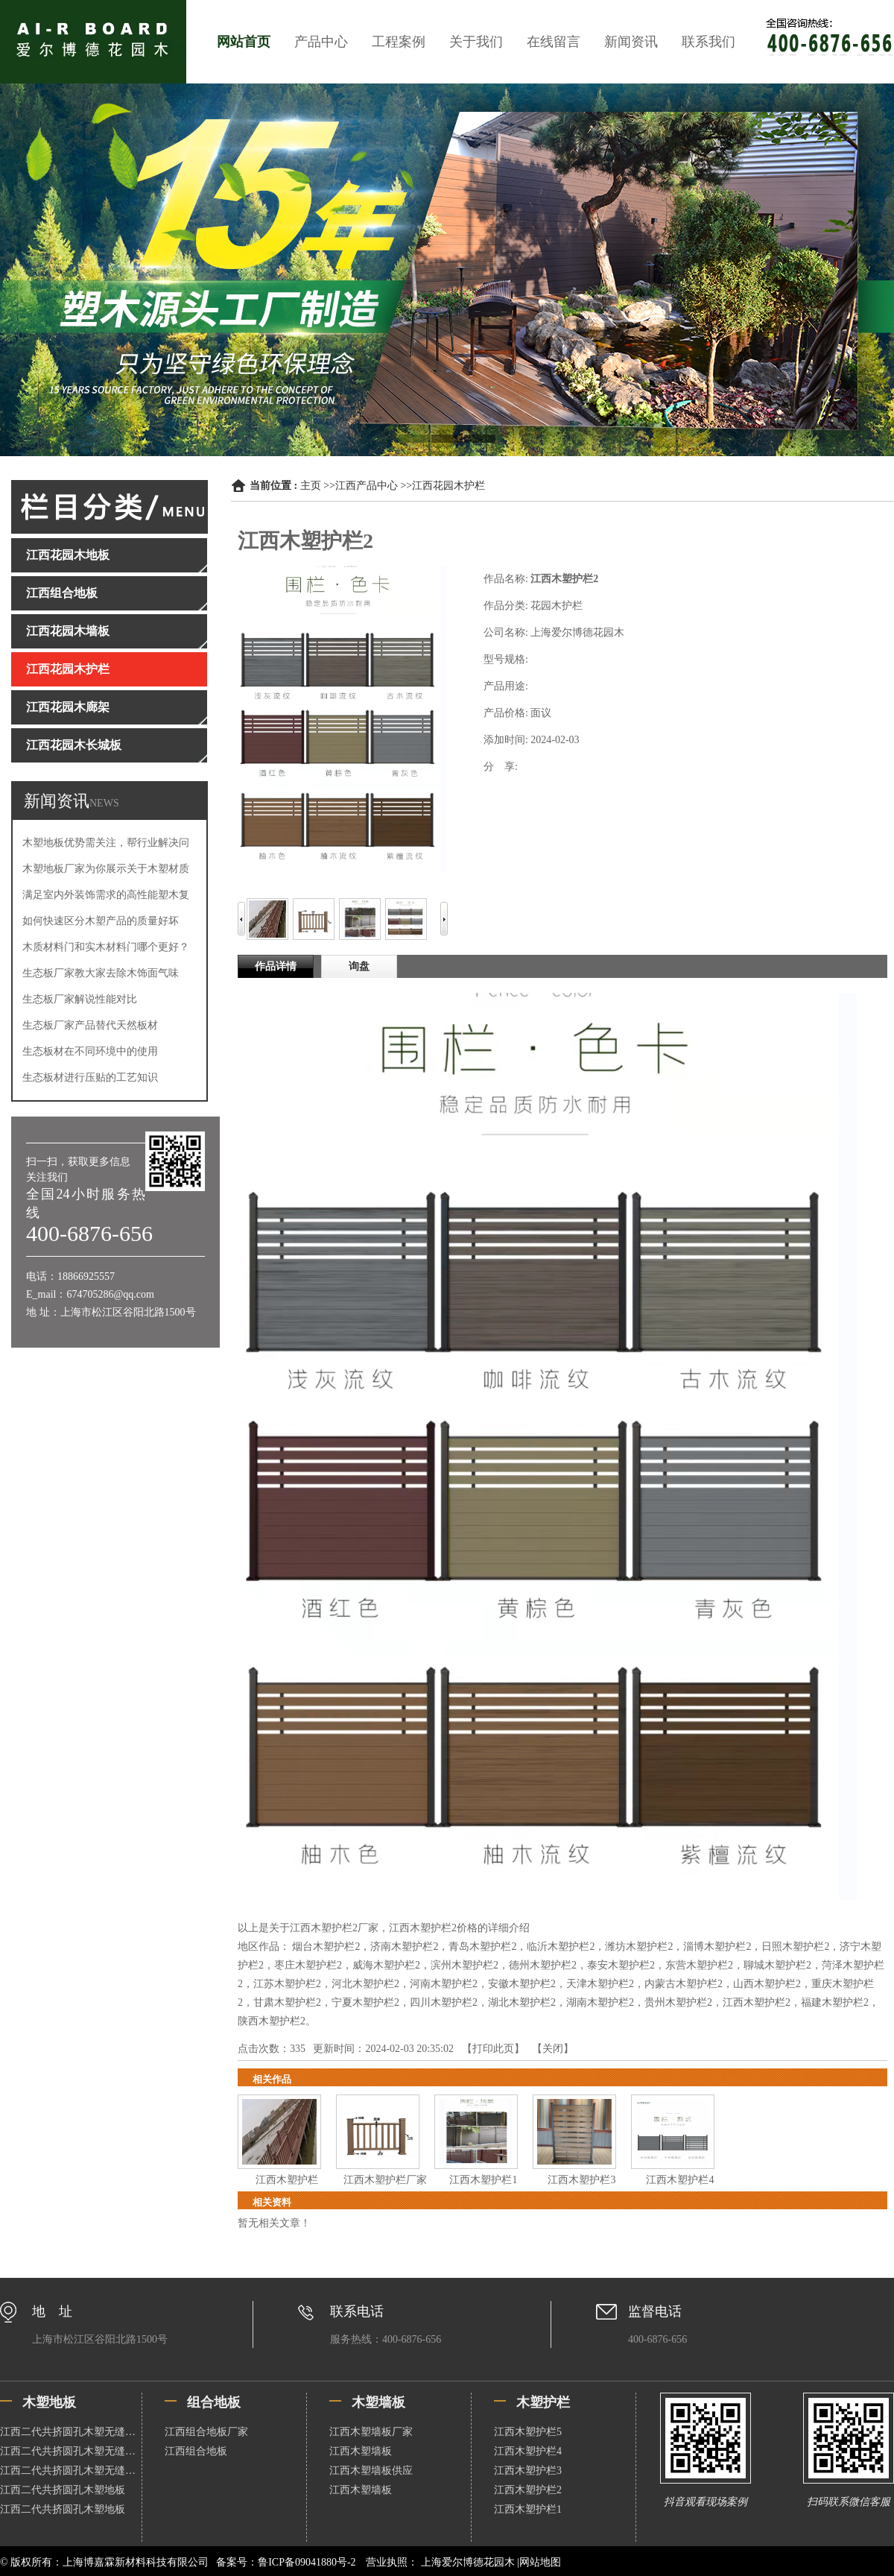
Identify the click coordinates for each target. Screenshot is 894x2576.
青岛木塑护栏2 (482, 1946)
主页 (310, 485)
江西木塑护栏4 (680, 2179)
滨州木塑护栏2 (464, 1965)
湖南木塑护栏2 (600, 2002)
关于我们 (476, 41)
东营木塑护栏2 (699, 1965)
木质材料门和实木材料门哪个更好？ (105, 947)
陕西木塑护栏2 (271, 2021)
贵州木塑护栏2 (678, 2002)
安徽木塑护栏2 (522, 1983)
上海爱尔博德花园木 (467, 2562)
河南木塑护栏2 (444, 1983)
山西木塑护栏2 (767, 1983)
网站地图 (540, 2562)
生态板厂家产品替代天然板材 (90, 1025)
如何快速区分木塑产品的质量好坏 (100, 920)
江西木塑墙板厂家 (371, 2431)
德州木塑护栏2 (543, 1965)
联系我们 (708, 41)
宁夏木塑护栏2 (365, 2002)
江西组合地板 (196, 2451)
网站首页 (243, 41)
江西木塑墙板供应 (371, 2470)
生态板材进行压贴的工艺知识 (90, 1077)
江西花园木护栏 (448, 485)
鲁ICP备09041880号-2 (306, 2562)
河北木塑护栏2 (365, 1983)
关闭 (552, 2048)
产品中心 (321, 41)
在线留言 (553, 41)
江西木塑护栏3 (581, 2179)
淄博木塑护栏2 (717, 1946)
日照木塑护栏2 (795, 1946)
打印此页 (493, 2048)
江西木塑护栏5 (528, 2431)
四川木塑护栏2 (444, 2002)
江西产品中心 (366, 485)
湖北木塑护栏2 (522, 2002)
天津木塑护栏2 (600, 1983)
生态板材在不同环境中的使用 (90, 1051)
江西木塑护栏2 (756, 2002)
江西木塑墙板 (360, 2451)
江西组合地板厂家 (206, 2431)
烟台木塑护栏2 (326, 1946)
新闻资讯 (631, 41)
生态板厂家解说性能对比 (79, 999)
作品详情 (276, 966)
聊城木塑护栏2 (777, 1965)
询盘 (359, 966)
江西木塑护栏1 (483, 2179)
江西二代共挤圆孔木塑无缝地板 (71, 2431)
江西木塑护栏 (287, 2179)
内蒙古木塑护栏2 (683, 1983)
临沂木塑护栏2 (561, 1946)
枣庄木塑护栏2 (308, 1965)
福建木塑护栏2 (835, 2002)
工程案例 (398, 41)
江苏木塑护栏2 (287, 1983)
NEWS (104, 803)
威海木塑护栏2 (386, 1965)
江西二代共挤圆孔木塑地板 (62, 2490)
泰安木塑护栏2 (621, 1965)
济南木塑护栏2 (404, 1946)
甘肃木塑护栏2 (287, 2002)
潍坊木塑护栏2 (639, 1946)
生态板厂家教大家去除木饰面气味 (100, 973)
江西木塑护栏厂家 (385, 2179)
